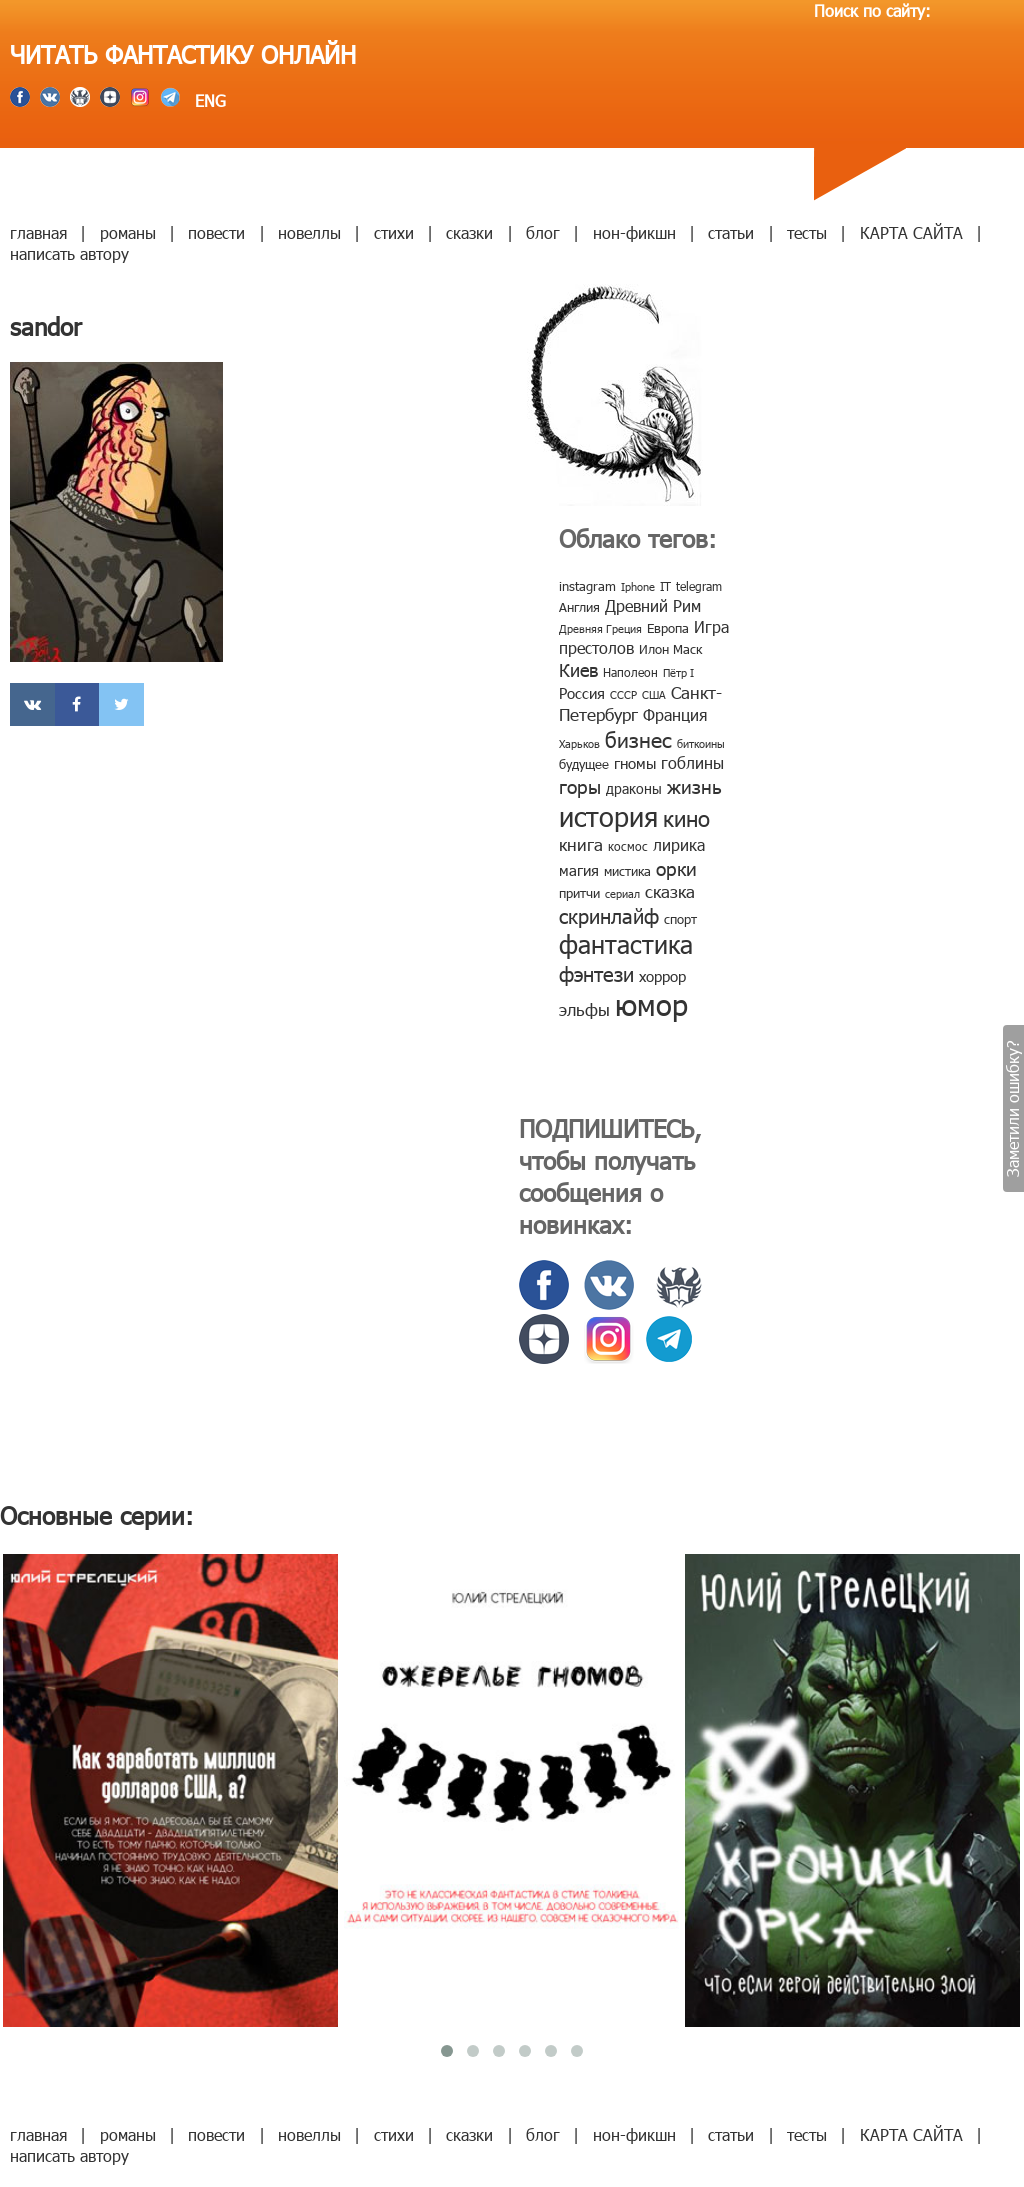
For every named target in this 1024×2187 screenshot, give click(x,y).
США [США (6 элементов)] (654, 694)
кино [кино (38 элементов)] (686, 817)
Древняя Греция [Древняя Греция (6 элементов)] (600, 628)
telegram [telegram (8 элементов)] (699, 586)
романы (128, 232)
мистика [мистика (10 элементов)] (627, 871)
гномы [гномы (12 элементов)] (635, 763)
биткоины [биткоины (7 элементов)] (701, 743)
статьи (731, 232)
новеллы (309, 232)
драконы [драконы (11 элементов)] (634, 788)
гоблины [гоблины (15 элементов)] (692, 762)
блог (543, 232)
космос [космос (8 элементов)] (628, 846)
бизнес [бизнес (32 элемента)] (638, 738)
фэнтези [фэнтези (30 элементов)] (596, 973)
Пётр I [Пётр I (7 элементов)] (678, 672)
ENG (208, 100)
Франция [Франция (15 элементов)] (675, 714)
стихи (394, 232)
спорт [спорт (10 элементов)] (680, 919)
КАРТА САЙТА (911, 232)
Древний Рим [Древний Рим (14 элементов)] (653, 605)
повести (216, 232)
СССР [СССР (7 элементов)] (623, 694)
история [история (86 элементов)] (608, 815)
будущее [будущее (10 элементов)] (584, 764)
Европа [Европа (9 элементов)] (668, 628)
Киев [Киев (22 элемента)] (578, 669)
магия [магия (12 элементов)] (579, 870)
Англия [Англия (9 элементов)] (579, 607)
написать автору (69, 253)
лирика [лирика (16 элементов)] (679, 844)
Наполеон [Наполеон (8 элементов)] (630, 672)
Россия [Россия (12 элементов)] (582, 693)
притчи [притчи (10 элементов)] (579, 893)
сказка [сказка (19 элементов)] (670, 891)
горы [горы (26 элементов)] (580, 785)
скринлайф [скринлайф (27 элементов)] (609, 915)
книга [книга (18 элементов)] (581, 844)
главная (38, 232)
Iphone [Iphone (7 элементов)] (638, 586)
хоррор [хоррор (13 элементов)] (662, 976)
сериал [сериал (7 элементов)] (622, 893)
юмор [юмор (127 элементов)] (651, 1004)
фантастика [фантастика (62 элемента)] (626, 944)
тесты (807, 232)
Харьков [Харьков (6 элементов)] (579, 743)
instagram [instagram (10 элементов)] (587, 586)
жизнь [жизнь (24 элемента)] (694, 785)
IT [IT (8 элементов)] (665, 586)
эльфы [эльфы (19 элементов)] (584, 1009)
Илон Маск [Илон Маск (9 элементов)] (670, 649)
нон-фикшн (634, 232)
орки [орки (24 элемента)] (676, 867)
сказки (469, 232)
